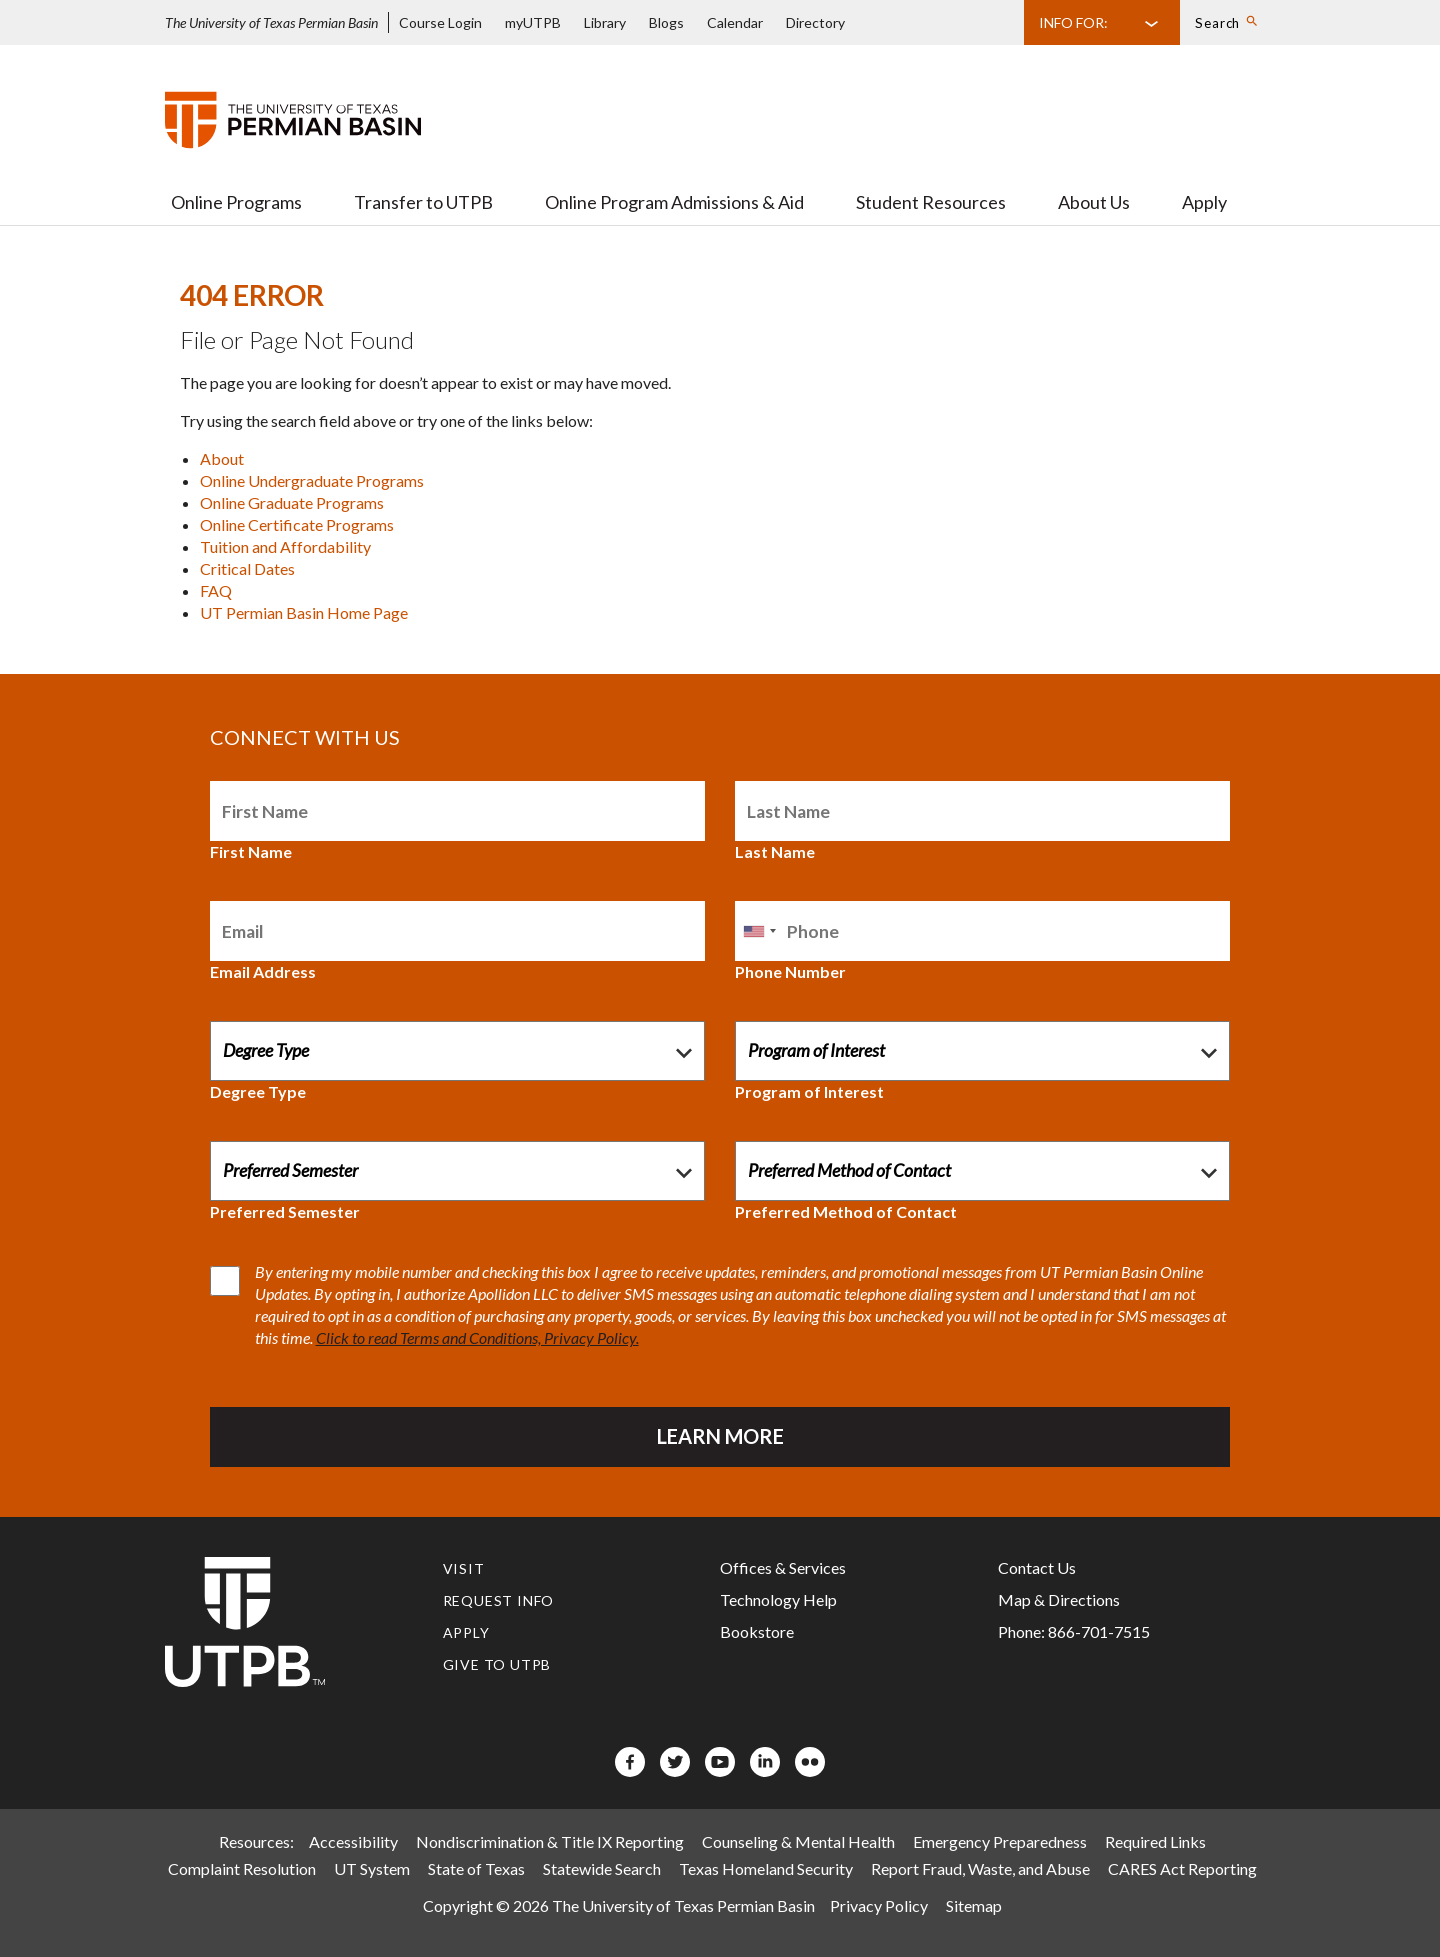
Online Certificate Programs (297, 524)
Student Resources (931, 202)
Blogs (666, 22)
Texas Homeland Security (766, 1868)
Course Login (440, 22)
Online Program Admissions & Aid (674, 202)
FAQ (216, 590)
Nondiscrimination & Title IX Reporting (550, 1841)
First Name (251, 851)
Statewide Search (602, 1868)
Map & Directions (1059, 1599)
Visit (464, 1568)
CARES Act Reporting (1182, 1868)
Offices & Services (783, 1567)
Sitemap (974, 1905)
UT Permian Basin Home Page (304, 612)
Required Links (1155, 1841)
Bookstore (757, 1631)
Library (605, 22)
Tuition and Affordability (285, 546)
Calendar (735, 22)
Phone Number (790, 971)
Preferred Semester (285, 1211)
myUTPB (533, 22)
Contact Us (1037, 1567)
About (222, 458)
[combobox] (759, 931)
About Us (1094, 202)
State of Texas (476, 1868)
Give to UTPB (497, 1664)
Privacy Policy (879, 1905)
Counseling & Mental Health (798, 1841)
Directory (815, 22)
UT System (372, 1868)
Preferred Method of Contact (846, 1211)
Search (1217, 23)
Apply (1204, 202)
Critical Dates (247, 568)
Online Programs (236, 202)
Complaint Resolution (242, 1868)
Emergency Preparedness (1000, 1841)
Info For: (1073, 22)
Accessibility (353, 1841)
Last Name (775, 851)
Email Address (263, 971)
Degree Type (258, 1091)
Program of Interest (809, 1091)
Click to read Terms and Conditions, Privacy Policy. (477, 1337)
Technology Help (778, 1599)
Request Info (499, 1600)
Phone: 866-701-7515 (1074, 1631)
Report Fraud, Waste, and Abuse (980, 1868)
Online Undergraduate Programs (312, 480)
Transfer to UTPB (423, 202)
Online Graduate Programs (292, 502)
